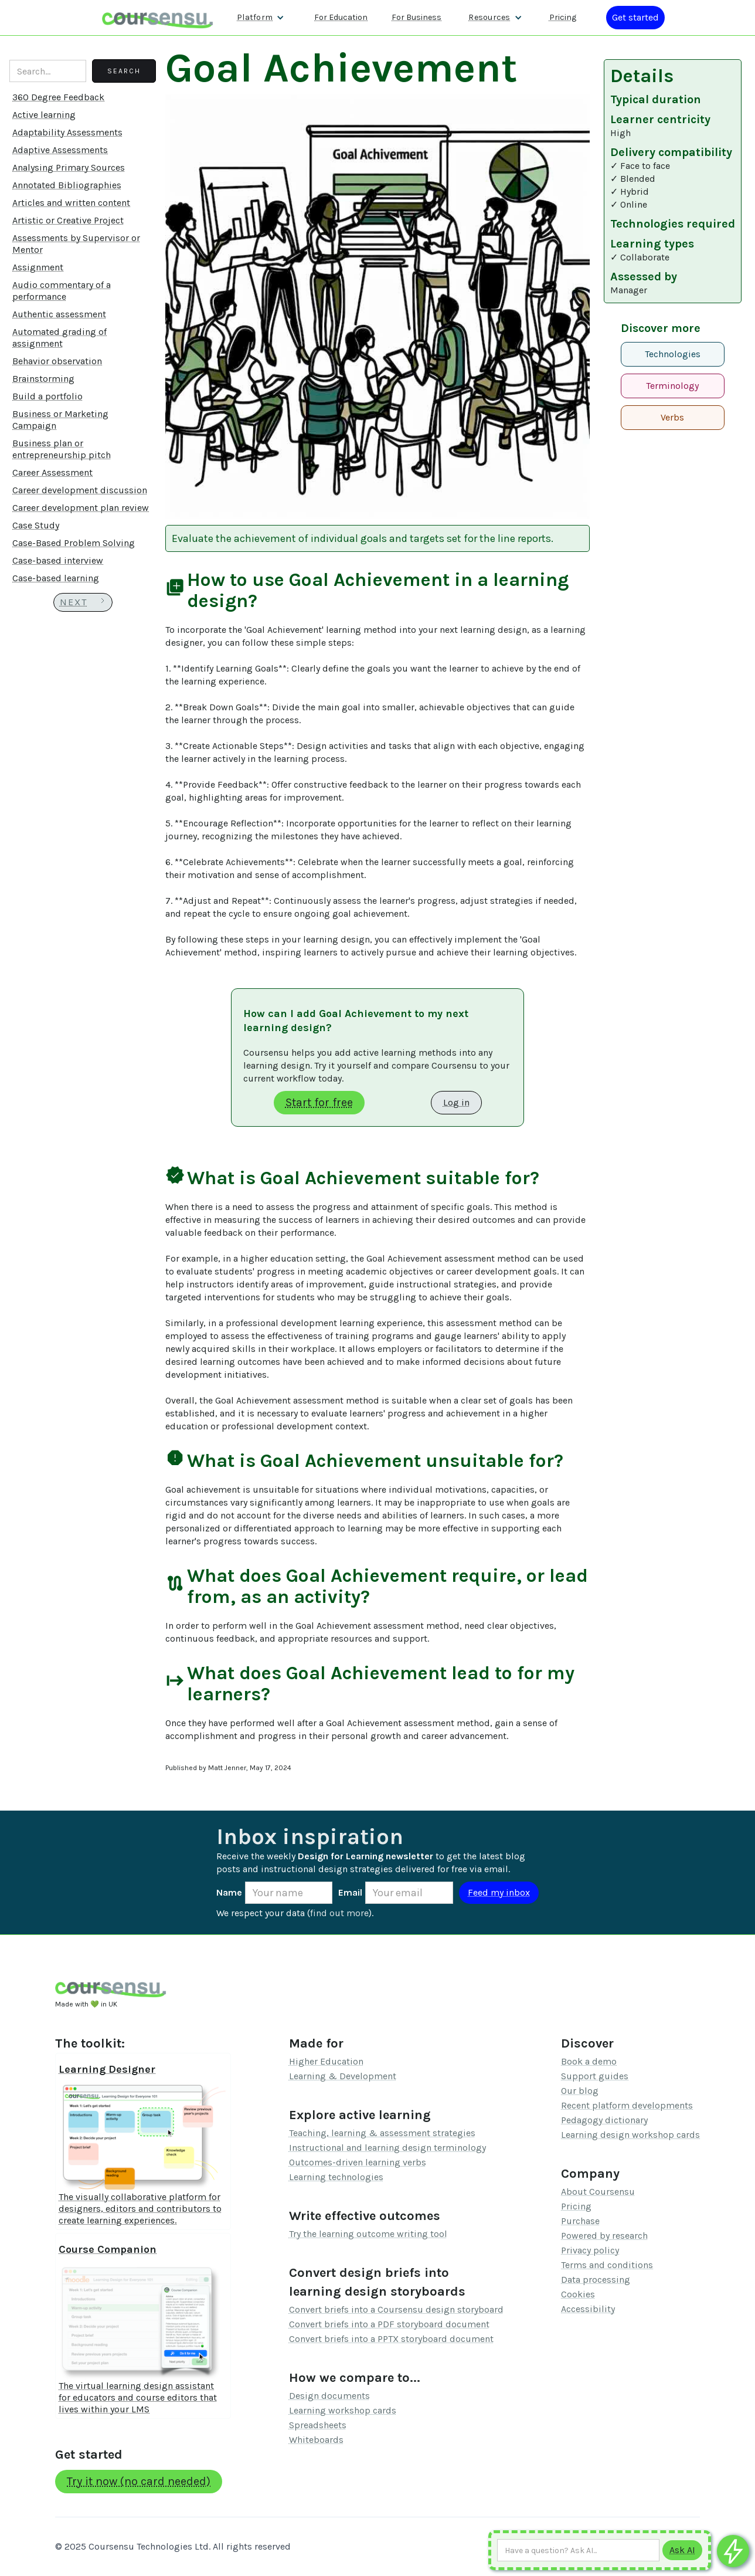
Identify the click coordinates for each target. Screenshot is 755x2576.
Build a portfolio (47, 396)
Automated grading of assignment (59, 337)
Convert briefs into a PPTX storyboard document (391, 2338)
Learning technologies (336, 2176)
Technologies (672, 354)
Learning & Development (342, 2076)
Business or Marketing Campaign (60, 419)
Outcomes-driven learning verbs (357, 2162)
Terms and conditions (607, 2264)
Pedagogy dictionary (604, 2120)
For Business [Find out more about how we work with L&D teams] (416, 17)
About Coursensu (598, 2191)
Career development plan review (80, 507)
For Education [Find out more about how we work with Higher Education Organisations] (341, 17)
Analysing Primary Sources (68, 167)
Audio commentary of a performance (61, 290)
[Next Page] (83, 602)
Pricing (576, 2206)
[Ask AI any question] (578, 2550)
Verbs (672, 417)
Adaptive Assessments (60, 149)
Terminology (672, 385)
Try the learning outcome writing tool (368, 2233)
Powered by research (604, 2235)
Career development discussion (79, 490)
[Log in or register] (635, 17)
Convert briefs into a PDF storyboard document (389, 2324)
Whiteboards (316, 2439)
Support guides (594, 2076)
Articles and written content (71, 202)
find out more (339, 1913)
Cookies (578, 2294)
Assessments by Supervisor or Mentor (76, 243)
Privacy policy (590, 2250)
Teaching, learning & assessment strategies (382, 2132)
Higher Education (326, 2061)
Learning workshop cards (342, 2410)
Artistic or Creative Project (68, 220)
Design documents (329, 2395)
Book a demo (589, 2061)
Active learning (44, 114)
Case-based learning (55, 578)
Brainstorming (43, 378)
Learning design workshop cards (630, 2134)
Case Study (35, 525)
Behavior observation (57, 361)
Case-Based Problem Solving (73, 542)
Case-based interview (57, 560)
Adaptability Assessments (67, 132)
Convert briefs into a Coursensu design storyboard (396, 2309)
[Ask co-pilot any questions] (733, 2551)
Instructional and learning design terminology (387, 2147)
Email (350, 1892)
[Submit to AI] (682, 2550)
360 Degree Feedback (58, 97)
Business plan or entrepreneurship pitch (61, 449)
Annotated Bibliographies (66, 185)
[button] (260, 17)
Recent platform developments (627, 2105)
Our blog (579, 2090)
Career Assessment (52, 472)
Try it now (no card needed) (138, 2481)
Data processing (595, 2279)
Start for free (319, 1102)
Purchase (580, 2220)
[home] (157, 17)
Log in (456, 1102)
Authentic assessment (59, 314)
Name (229, 1892)
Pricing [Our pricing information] (562, 17)
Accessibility (588, 2308)
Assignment (37, 267)
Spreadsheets (317, 2425)
